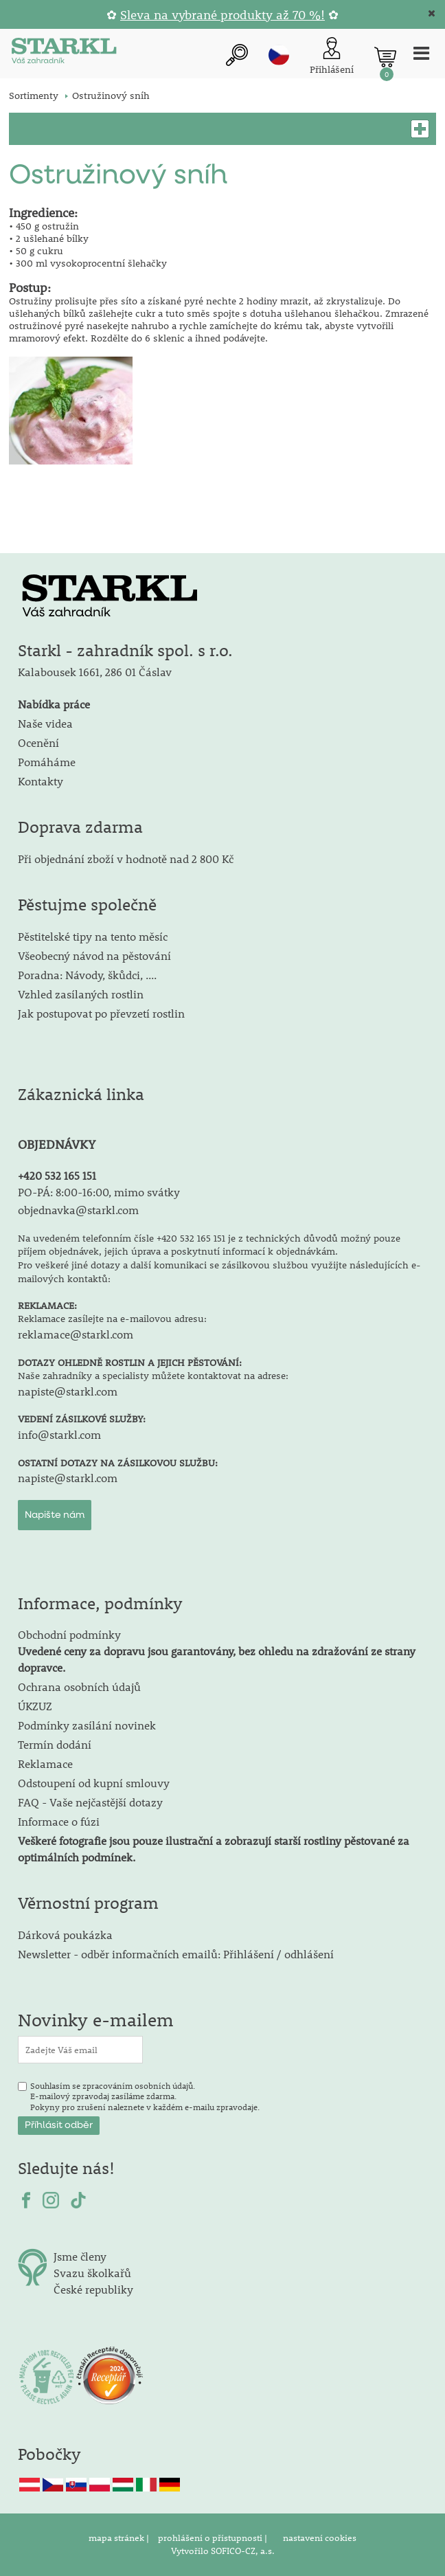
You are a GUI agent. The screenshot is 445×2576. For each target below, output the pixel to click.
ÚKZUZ (35, 1706)
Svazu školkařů (92, 2272)
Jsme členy (80, 2256)
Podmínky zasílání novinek (87, 1725)
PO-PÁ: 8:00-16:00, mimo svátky (99, 1192)
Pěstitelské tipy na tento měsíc (93, 936)
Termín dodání (54, 1744)
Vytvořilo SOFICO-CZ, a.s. (223, 2550)
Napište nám (54, 1515)
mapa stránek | (120, 2537)
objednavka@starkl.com (78, 1209)
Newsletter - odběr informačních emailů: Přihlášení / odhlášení (176, 1954)
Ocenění (38, 742)
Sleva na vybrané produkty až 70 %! (222, 15)
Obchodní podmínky (216, 1651)
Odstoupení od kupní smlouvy (94, 1783)
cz (279, 55)
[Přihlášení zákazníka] (332, 56)
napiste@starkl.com (67, 1391)
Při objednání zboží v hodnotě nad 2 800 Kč (125, 858)
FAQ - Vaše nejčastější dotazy (90, 1802)
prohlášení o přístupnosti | (213, 2537)
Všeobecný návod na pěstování (94, 955)
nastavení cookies (319, 2537)
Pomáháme (47, 761)
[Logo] (64, 53)
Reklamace (45, 1763)
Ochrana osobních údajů (79, 1686)
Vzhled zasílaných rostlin (81, 994)
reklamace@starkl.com (75, 1334)
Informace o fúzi (59, 1821)
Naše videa (45, 723)
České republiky (93, 2289)
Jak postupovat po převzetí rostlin (101, 1013)
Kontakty (40, 781)
